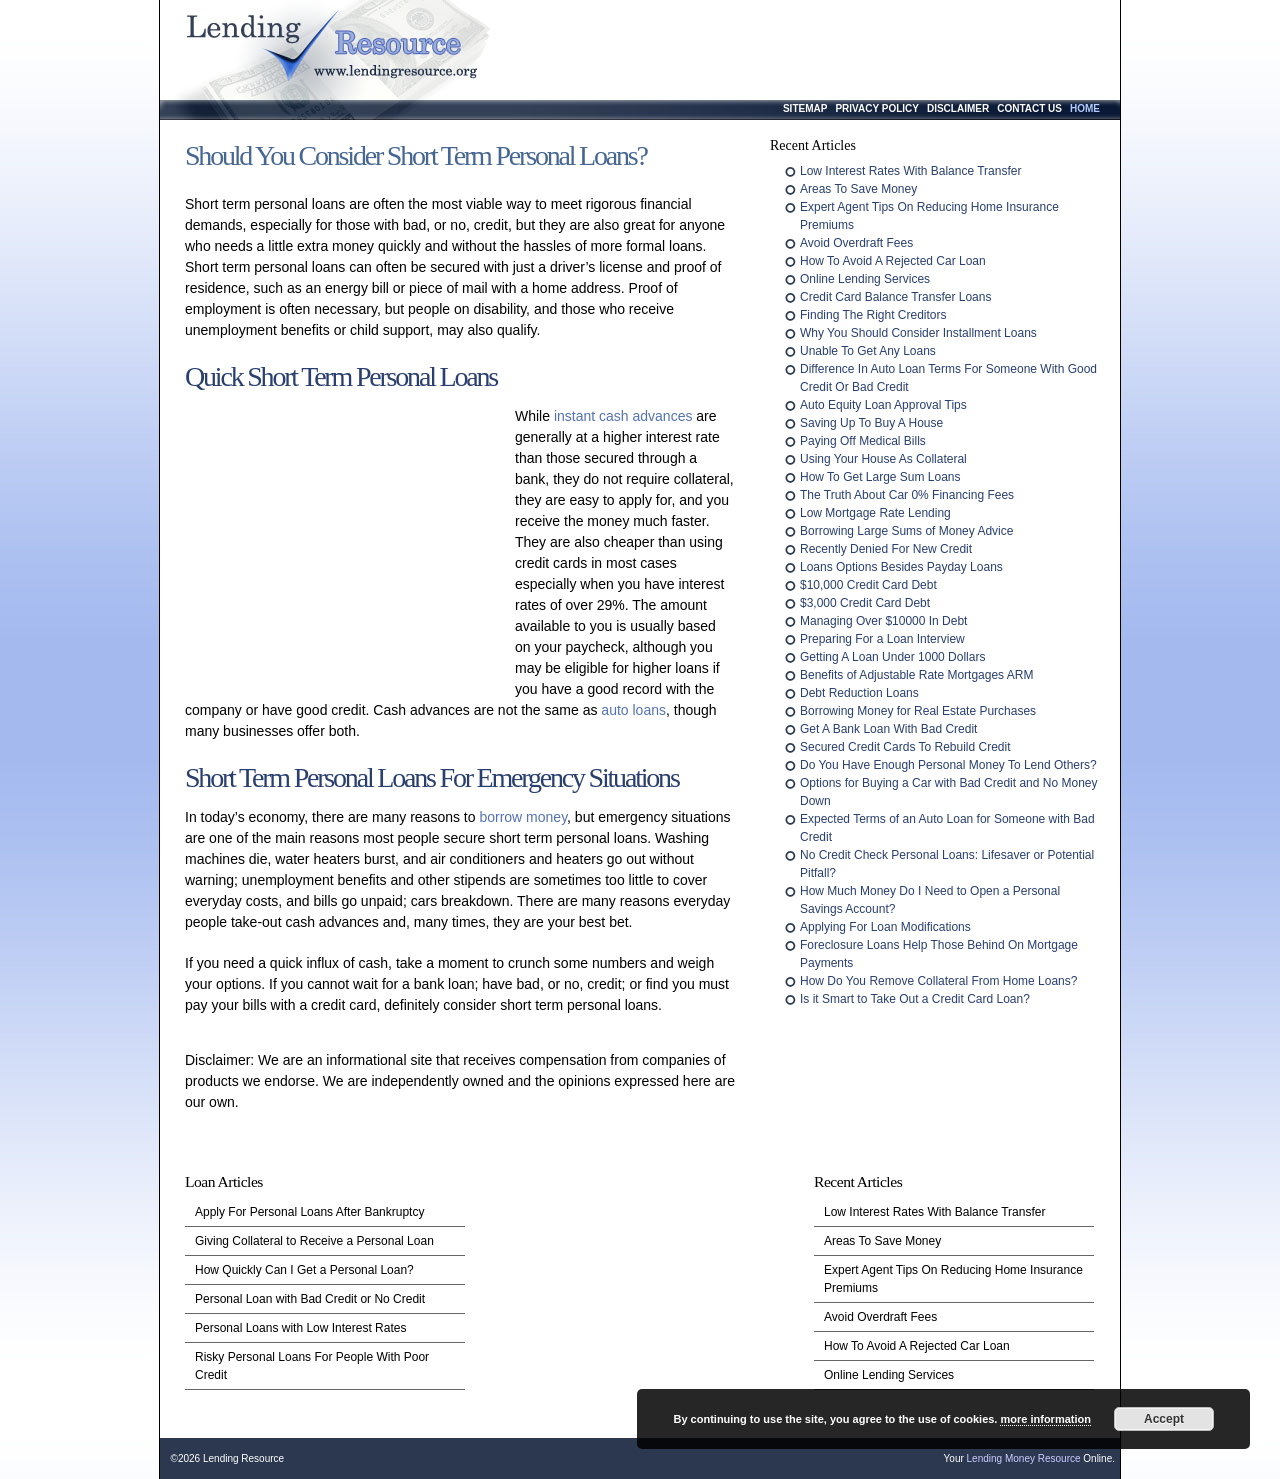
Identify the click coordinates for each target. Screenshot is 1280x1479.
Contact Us (1029, 108)
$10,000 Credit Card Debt (868, 585)
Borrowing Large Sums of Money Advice (906, 531)
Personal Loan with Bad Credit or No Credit (310, 1299)
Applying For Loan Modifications (885, 927)
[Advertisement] (345, 538)
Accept (1164, 1419)
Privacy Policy (877, 108)
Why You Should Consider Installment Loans (918, 333)
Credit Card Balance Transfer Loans (895, 297)
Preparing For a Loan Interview (882, 639)
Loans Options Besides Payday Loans (901, 567)
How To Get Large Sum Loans (880, 477)
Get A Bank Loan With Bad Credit (888, 729)
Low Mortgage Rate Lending (875, 513)
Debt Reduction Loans (859, 693)
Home (1085, 108)
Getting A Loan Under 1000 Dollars (892, 657)
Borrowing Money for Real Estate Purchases (918, 711)
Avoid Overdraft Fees (856, 243)
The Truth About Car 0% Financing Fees (907, 495)
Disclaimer (958, 108)
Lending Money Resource (1024, 1458)
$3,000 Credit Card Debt (865, 603)
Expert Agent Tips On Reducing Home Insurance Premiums (953, 1279)
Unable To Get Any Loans (868, 351)
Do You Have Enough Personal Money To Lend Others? (948, 765)
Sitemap (805, 108)
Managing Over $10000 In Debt (883, 621)
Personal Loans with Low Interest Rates (300, 1328)
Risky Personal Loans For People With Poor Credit (312, 1366)
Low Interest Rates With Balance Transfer (910, 171)
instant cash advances (623, 416)
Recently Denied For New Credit (886, 549)
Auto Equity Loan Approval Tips (883, 405)
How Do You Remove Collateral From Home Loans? (938, 981)
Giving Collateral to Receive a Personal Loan (314, 1241)
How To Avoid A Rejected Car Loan (893, 261)
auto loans (633, 710)
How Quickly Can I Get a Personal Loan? (304, 1270)
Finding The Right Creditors (873, 315)
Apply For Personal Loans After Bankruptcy (309, 1212)
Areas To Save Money (858, 189)
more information (1045, 1419)
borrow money (523, 817)
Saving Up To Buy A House (871, 423)
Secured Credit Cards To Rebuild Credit (905, 747)
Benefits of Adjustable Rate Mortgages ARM (916, 675)
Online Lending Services (865, 279)
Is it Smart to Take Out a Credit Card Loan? (915, 999)
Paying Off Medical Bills (863, 441)
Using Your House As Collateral (883, 459)
